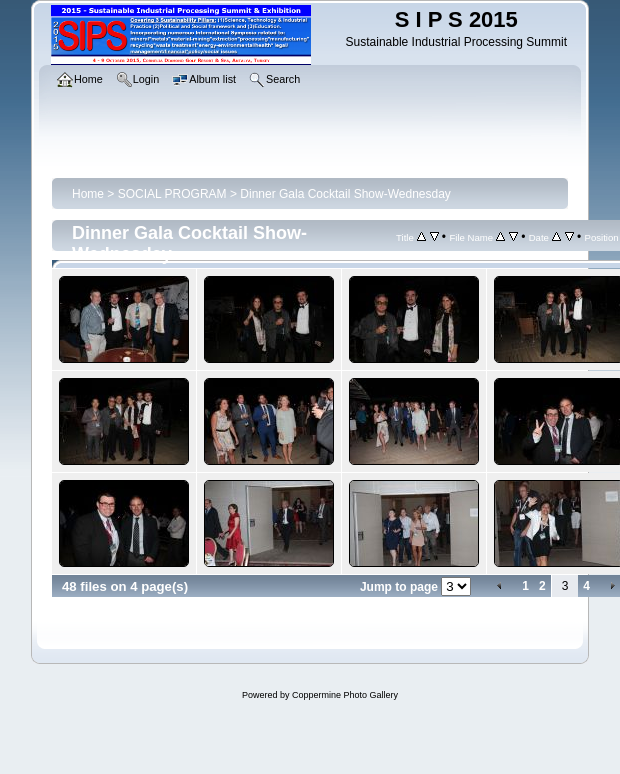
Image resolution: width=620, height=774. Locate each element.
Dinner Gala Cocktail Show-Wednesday (345, 194)
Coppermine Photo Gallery (345, 695)
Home (88, 194)
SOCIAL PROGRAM (172, 194)
